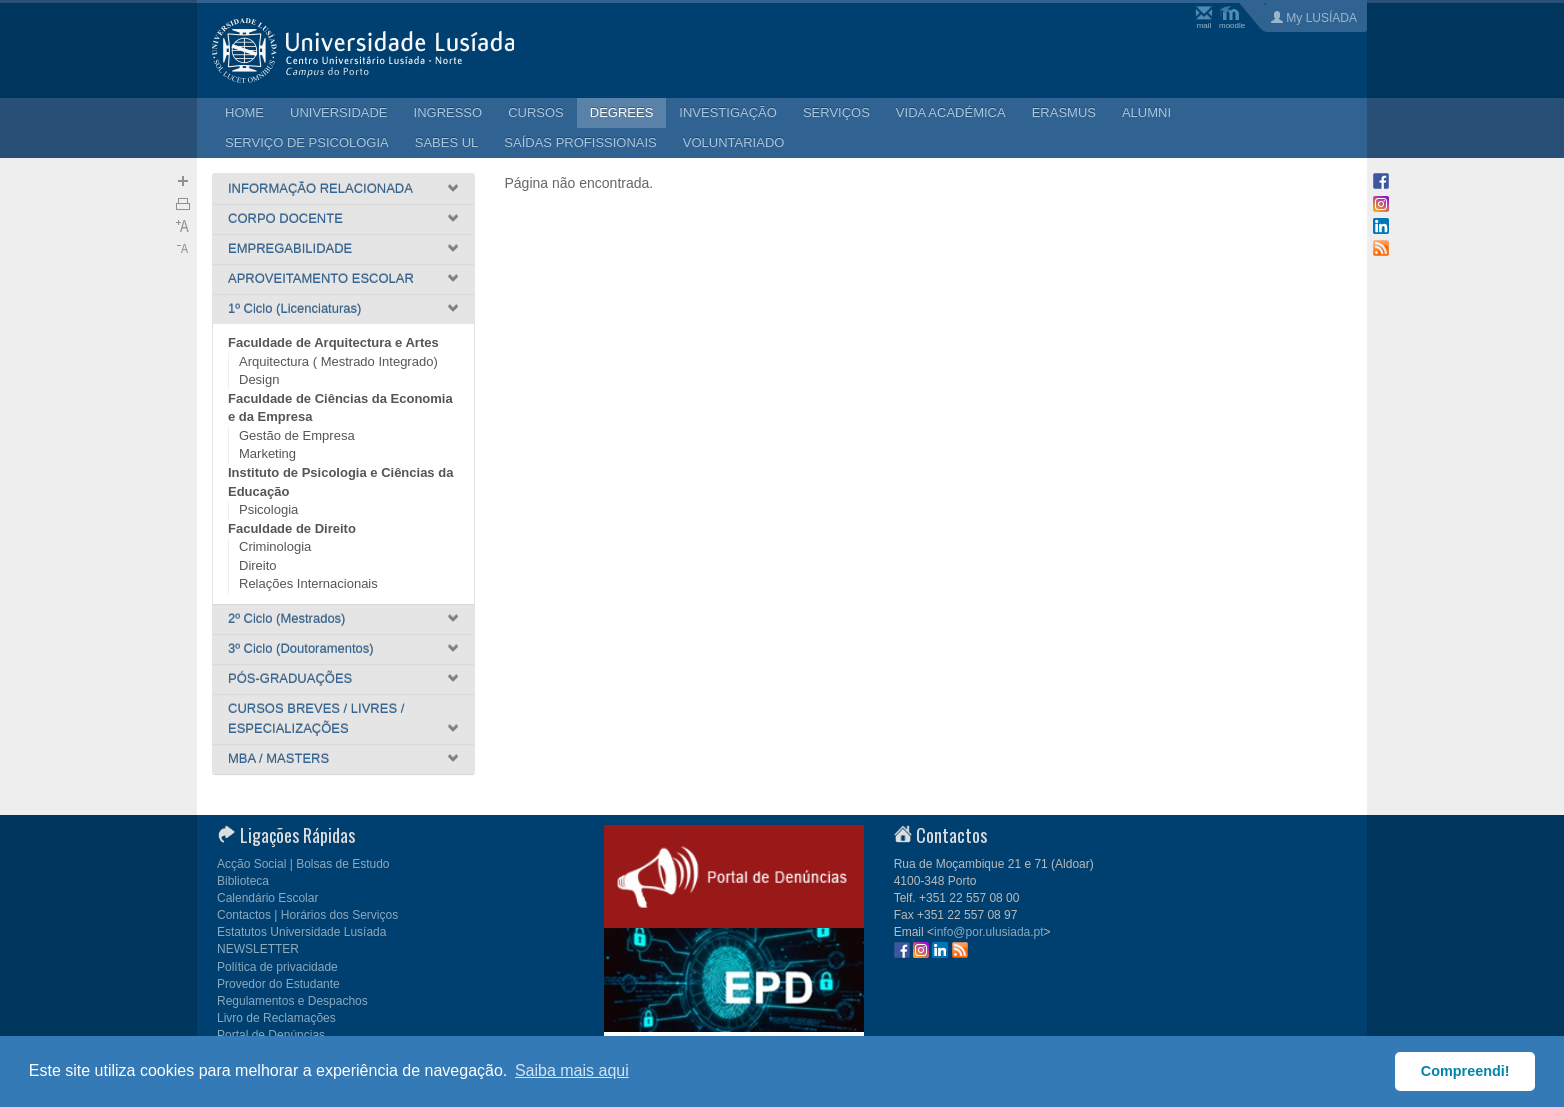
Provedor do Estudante (278, 984)
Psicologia (268, 509)
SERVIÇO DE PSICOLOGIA (307, 142)
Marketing (267, 453)
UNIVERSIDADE (339, 112)
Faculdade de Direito (292, 528)
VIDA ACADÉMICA (951, 112)
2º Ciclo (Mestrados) (286, 618)
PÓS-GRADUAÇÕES (290, 678)
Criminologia (275, 546)
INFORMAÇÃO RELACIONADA (320, 188)
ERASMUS (1064, 112)
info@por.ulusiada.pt (989, 932)
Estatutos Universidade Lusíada (301, 932)
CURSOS (536, 112)
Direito (258, 565)
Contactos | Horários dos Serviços (307, 915)
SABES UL (447, 142)
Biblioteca (243, 881)
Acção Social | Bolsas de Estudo (303, 864)
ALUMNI (1146, 112)
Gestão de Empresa (297, 435)
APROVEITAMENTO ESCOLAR (321, 278)
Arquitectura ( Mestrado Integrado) (338, 361)
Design (259, 379)
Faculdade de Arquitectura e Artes (333, 342)
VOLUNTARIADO (734, 142)
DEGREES (622, 112)
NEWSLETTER (258, 949)
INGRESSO (448, 112)
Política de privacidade (277, 967)
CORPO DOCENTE (285, 218)
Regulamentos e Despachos (292, 1001)
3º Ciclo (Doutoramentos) (301, 648)
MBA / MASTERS (278, 758)
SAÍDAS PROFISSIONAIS (580, 142)
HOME (244, 112)
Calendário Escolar (267, 898)
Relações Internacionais (308, 583)
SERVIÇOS (836, 112)
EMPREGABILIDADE (290, 248)
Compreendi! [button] (1465, 1071)
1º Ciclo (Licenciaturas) (294, 308)
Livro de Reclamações (276, 1018)
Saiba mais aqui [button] (572, 1070)
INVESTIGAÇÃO (728, 112)
